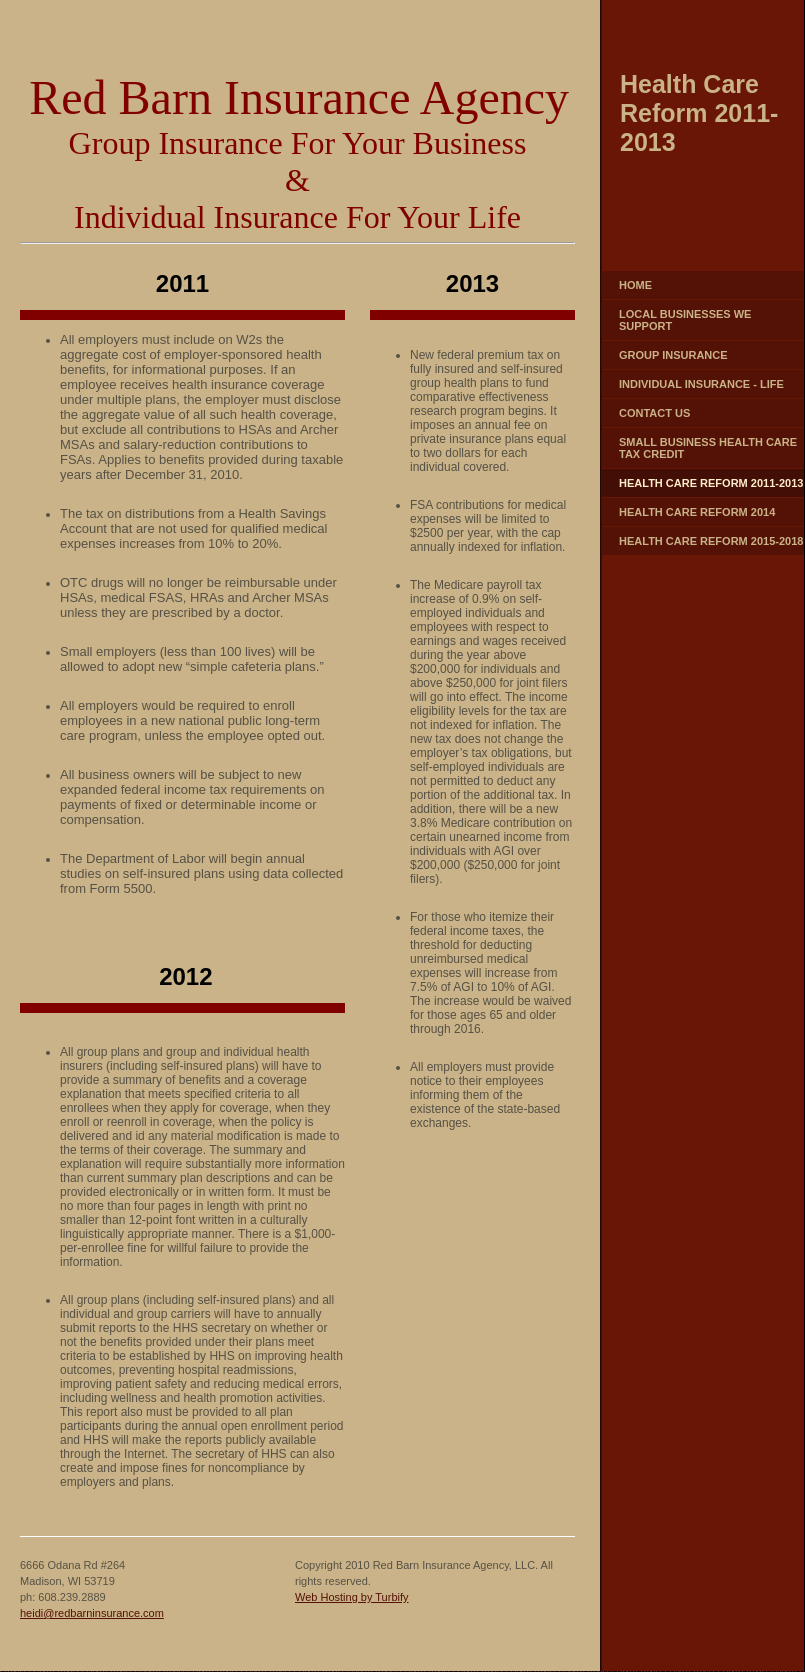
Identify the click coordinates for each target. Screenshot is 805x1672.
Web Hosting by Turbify (352, 1597)
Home (635, 285)
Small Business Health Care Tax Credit (708, 448)
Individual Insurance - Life (701, 384)
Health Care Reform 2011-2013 (711, 483)
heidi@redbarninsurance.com (92, 1613)
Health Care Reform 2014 (697, 512)
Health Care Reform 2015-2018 (711, 541)
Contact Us (654, 413)
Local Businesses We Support (685, 320)
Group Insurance (673, 355)
